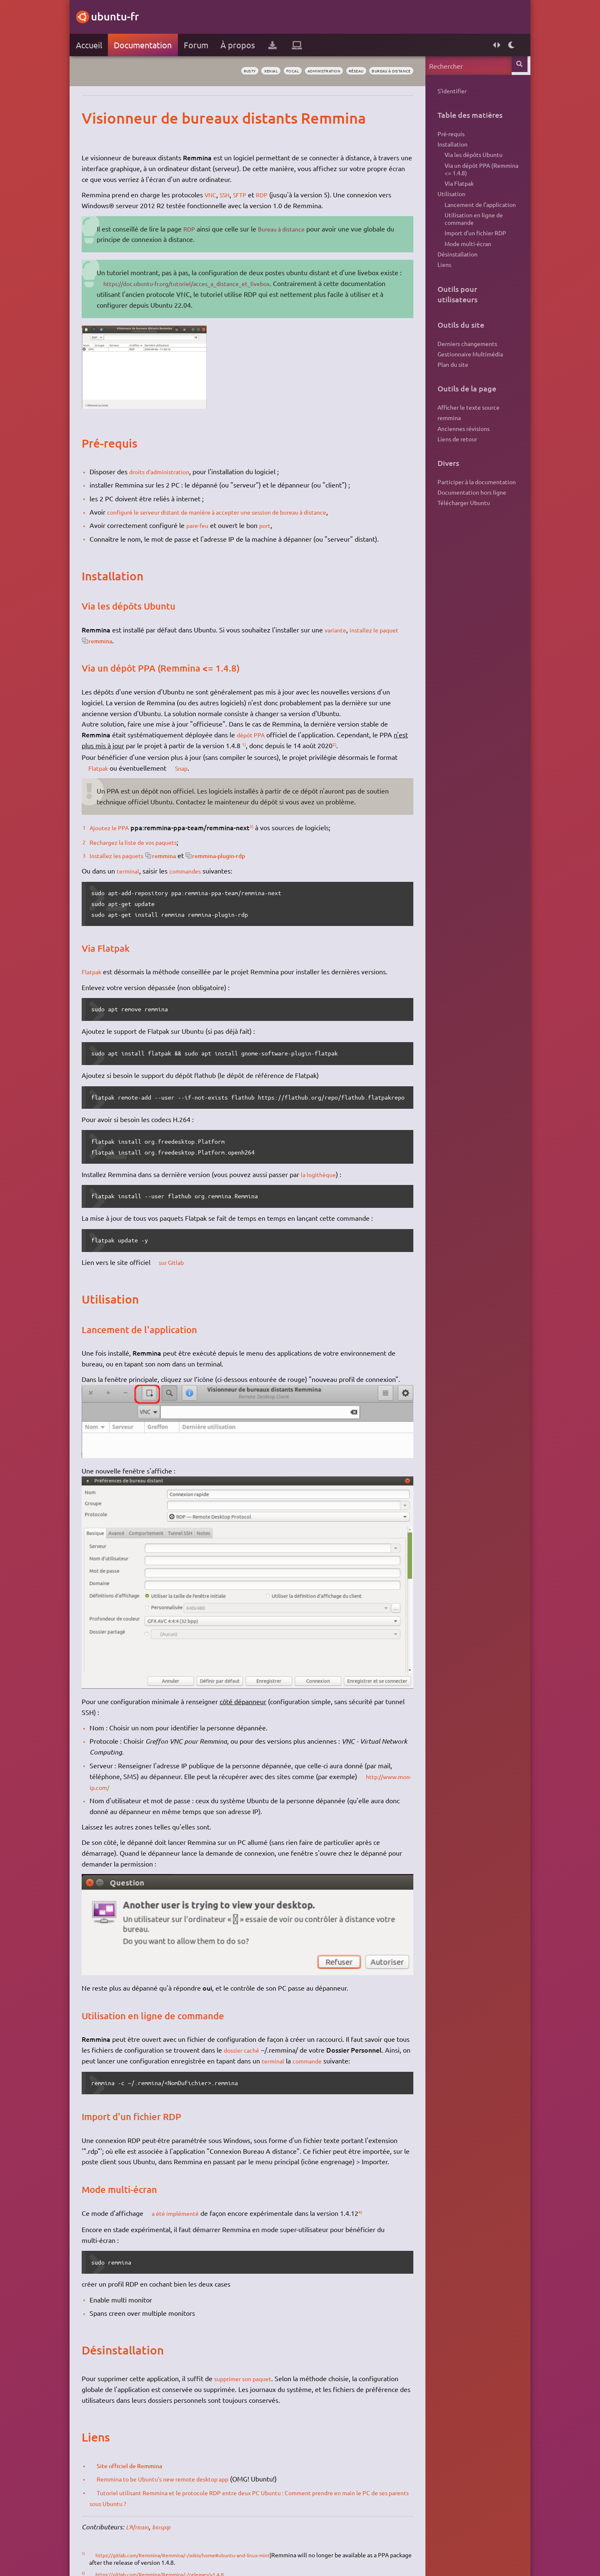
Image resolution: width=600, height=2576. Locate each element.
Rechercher (515, 65)
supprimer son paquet (252, 2366)
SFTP (250, 194)
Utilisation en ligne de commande (468, 232)
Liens (439, 285)
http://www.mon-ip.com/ (139, 1778)
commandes (195, 870)
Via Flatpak (453, 192)
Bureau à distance (291, 228)
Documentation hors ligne (466, 525)
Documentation (148, 45)
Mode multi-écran (462, 261)
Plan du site (447, 389)
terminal (134, 870)
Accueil (94, 45)
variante (342, 629)
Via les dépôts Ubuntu (468, 159)
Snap (192, 768)
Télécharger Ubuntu (458, 537)
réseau (338, 71)
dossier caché (263, 2037)
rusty (209, 71)
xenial (235, 71)
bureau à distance (381, 71)
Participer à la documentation (471, 514)
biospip (171, 2514)
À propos (243, 45)
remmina (131, 640)
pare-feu (204, 525)
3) (262, 826)
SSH (233, 194)
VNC (217, 194)
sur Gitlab (179, 1262)
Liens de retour (452, 469)
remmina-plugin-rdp (240, 855)
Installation (447, 147)
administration (299, 71)
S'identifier (446, 91)
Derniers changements (462, 365)
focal (261, 71)
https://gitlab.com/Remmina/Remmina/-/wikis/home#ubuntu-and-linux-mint (202, 2542)
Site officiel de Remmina (141, 2452)
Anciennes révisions (458, 457)
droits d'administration (168, 471)
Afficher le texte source (463, 433)
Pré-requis (445, 135)
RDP (274, 194)
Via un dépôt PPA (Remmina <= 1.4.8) (476, 175)
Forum (201, 45)
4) (373, 2199)
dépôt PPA (258, 734)
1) (265, 744)
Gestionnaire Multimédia (465, 377)
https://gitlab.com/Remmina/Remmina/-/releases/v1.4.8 (175, 2561)
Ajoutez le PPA (117, 827)
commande (344, 2048)
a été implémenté (184, 2200)
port (274, 525)
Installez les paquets (125, 855)
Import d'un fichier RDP (470, 249)
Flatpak (106, 768)
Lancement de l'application (474, 216)
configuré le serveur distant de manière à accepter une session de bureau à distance (236, 512)
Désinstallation (452, 273)
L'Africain (144, 2514)
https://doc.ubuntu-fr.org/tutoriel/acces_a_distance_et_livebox (225, 283)
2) (357, 744)
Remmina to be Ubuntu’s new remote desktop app (178, 2466)
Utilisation (446, 204)
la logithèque (325, 1174)
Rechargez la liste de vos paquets (144, 842)
